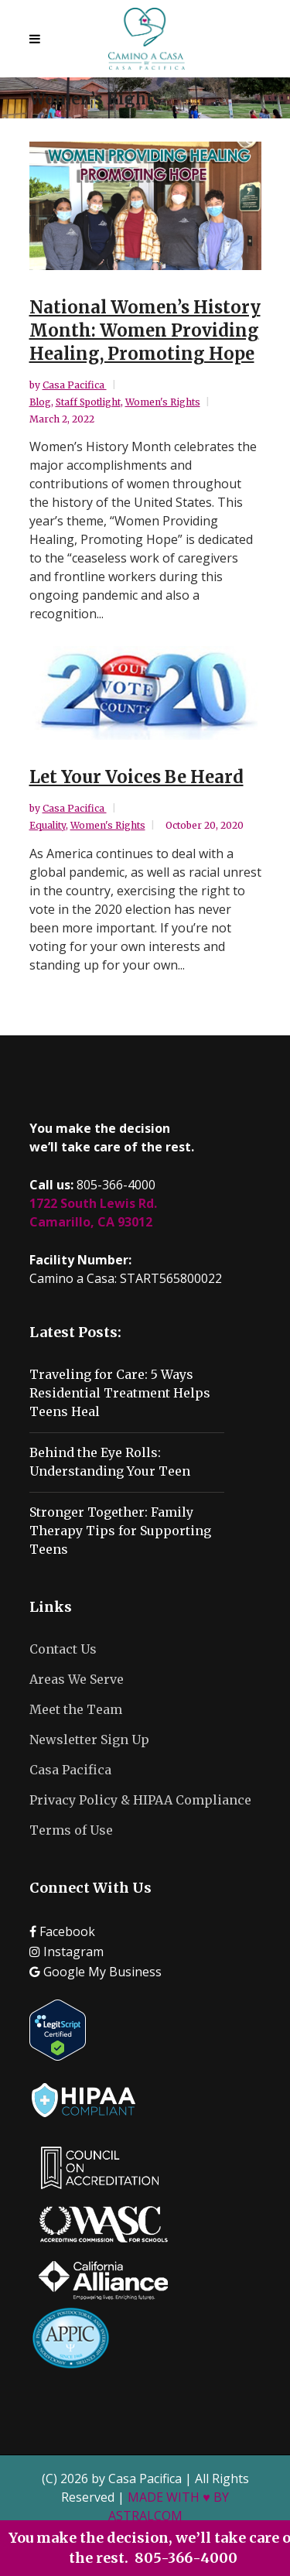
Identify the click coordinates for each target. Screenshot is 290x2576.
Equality (47, 825)
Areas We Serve (76, 1679)
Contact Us (63, 1649)
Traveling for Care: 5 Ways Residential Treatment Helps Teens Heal (119, 1393)
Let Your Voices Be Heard (136, 777)
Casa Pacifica (75, 385)
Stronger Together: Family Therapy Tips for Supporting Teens (120, 1530)
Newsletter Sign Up (89, 1739)
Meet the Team (75, 1709)
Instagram (66, 1951)
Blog (40, 402)
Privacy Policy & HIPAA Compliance (140, 1800)
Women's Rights (162, 402)
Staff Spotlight (88, 402)
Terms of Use (71, 1830)
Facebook (62, 1931)
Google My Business (95, 1971)
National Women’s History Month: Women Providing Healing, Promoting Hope (145, 330)
